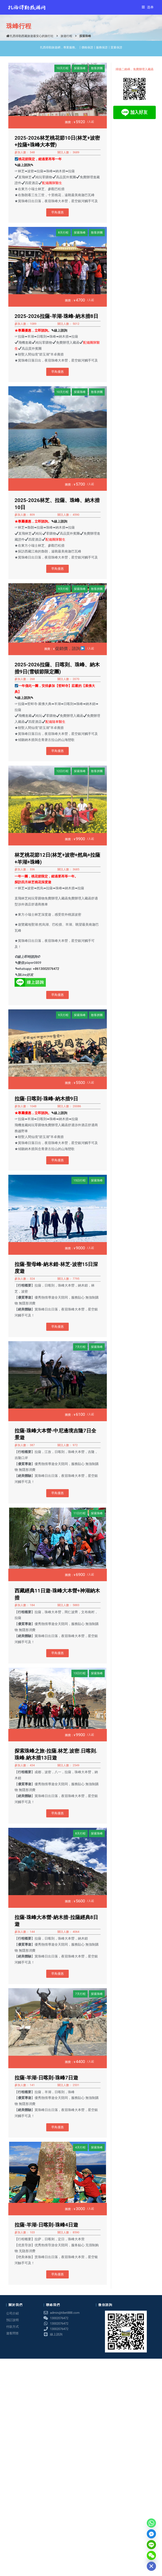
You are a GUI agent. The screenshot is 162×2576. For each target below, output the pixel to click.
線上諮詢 (56, 2334)
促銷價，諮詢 (70, 648)
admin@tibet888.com (65, 2313)
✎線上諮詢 (23, 165)
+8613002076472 (46, 969)
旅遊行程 (66, 36)
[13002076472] (46, 2323)
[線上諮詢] (46, 2334)
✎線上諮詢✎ (24, 698)
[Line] (151, 2544)
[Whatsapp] (151, 2523)
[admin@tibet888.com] (46, 2313)
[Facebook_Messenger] (151, 2533)
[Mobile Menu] (148, 7)
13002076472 (59, 2323)
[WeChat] (151, 2555)
